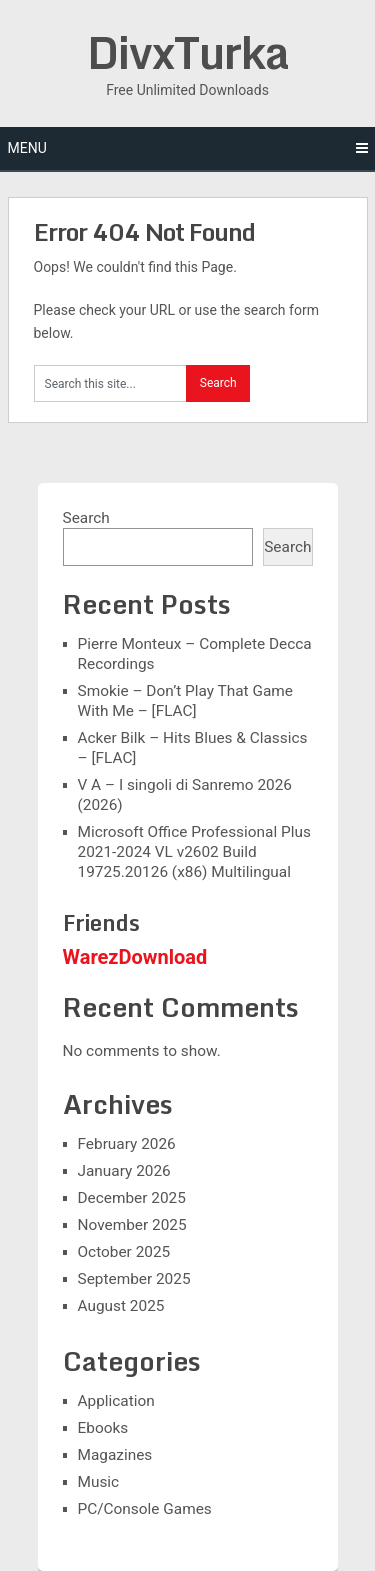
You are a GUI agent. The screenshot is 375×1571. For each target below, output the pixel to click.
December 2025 (132, 1198)
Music (99, 1482)
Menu (27, 148)
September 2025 (134, 1279)
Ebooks (103, 1428)
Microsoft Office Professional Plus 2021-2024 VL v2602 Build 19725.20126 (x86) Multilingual (194, 852)
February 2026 (127, 1144)
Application (116, 1401)
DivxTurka (188, 52)
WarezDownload (135, 957)
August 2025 (121, 1306)
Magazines (115, 1455)
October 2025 (124, 1252)
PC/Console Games (145, 1509)
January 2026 (124, 1171)
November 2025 (132, 1225)
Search (86, 518)
